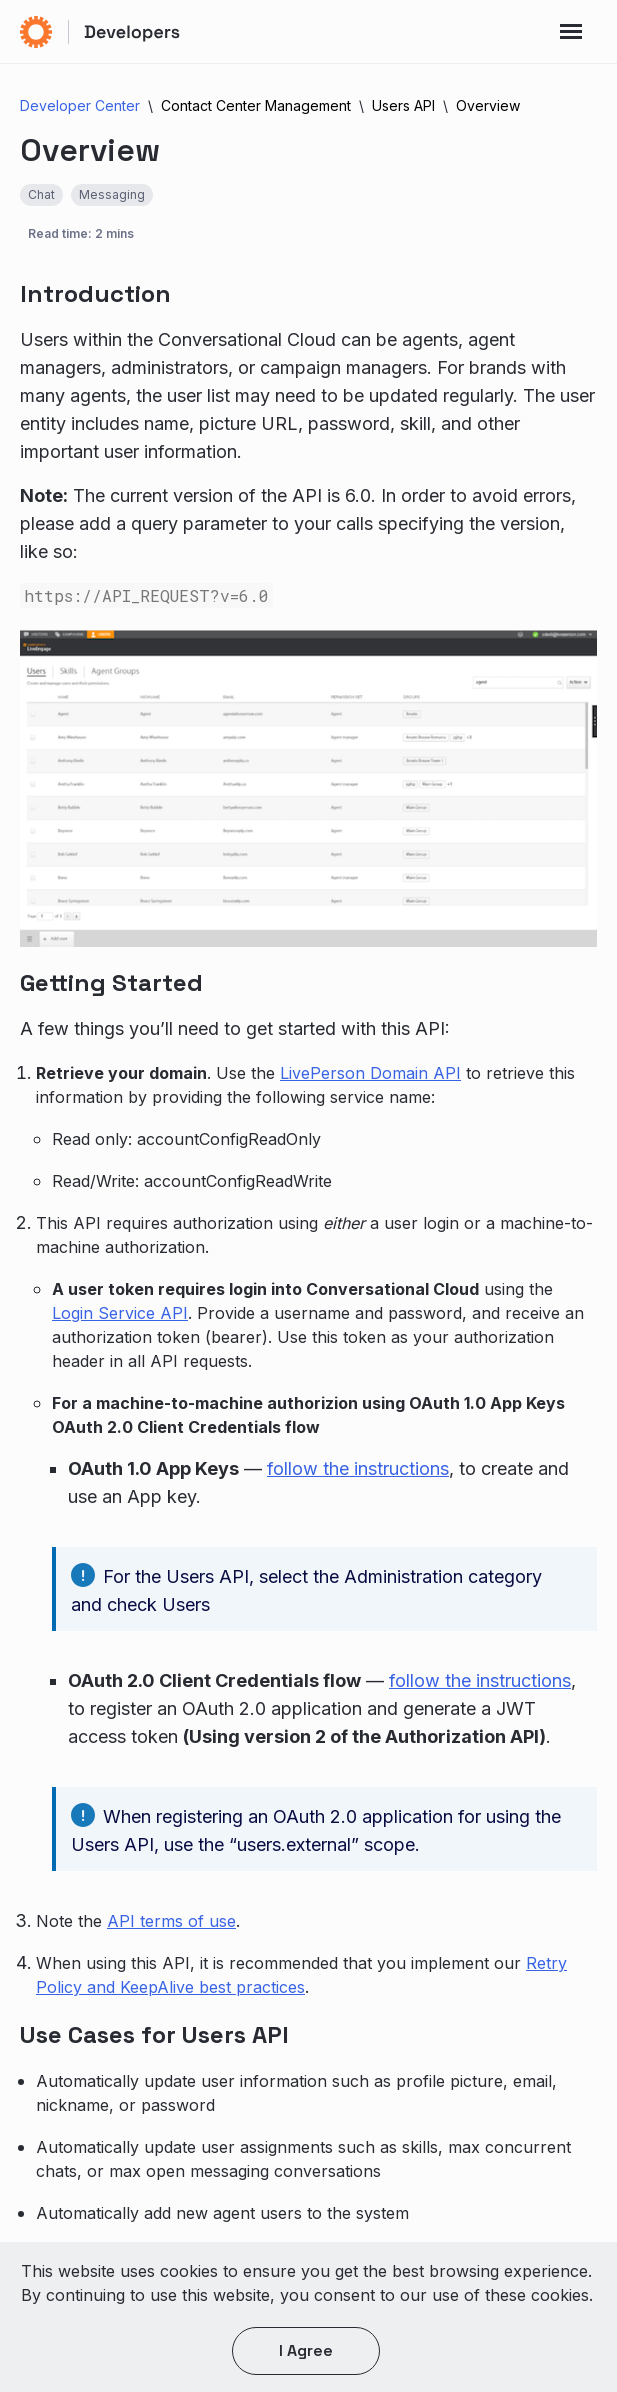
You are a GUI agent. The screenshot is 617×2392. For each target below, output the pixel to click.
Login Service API (120, 1313)
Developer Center (80, 105)
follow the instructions (358, 1468)
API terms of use (171, 1921)
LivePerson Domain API (370, 1073)
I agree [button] (306, 2350)
